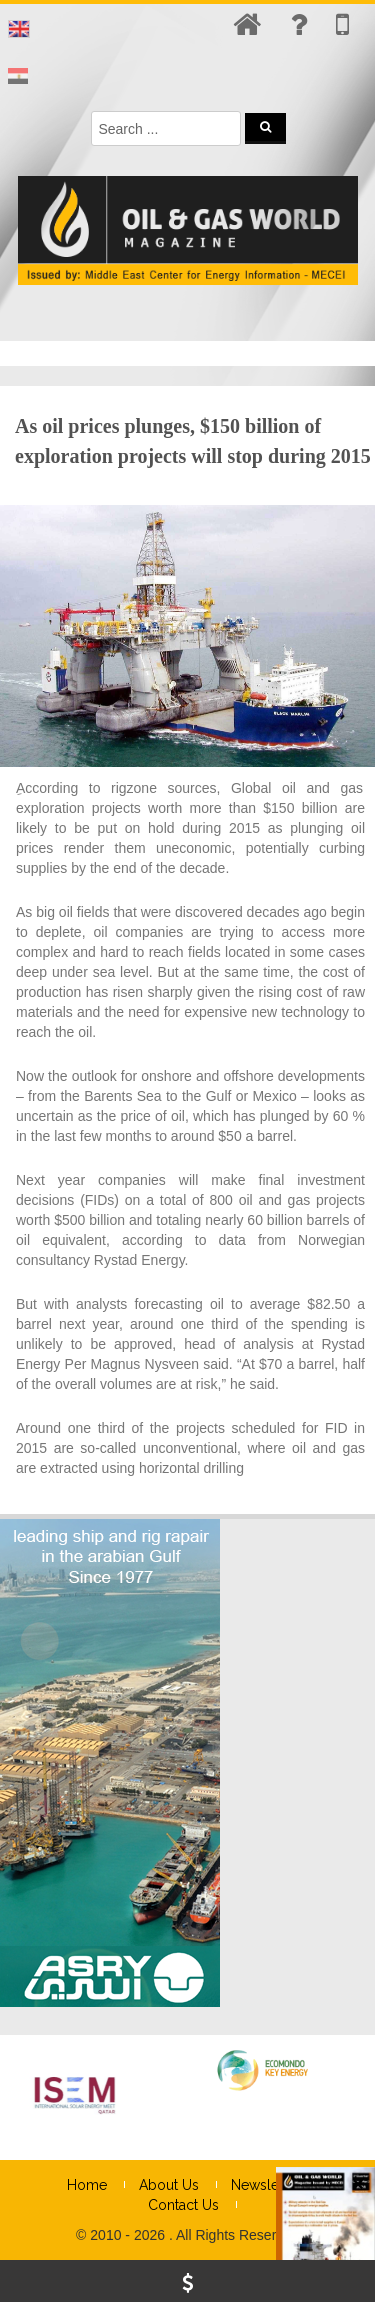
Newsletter (265, 2185)
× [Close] (358, 2197)
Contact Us (183, 2205)
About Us (169, 2185)
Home (87, 2185)
